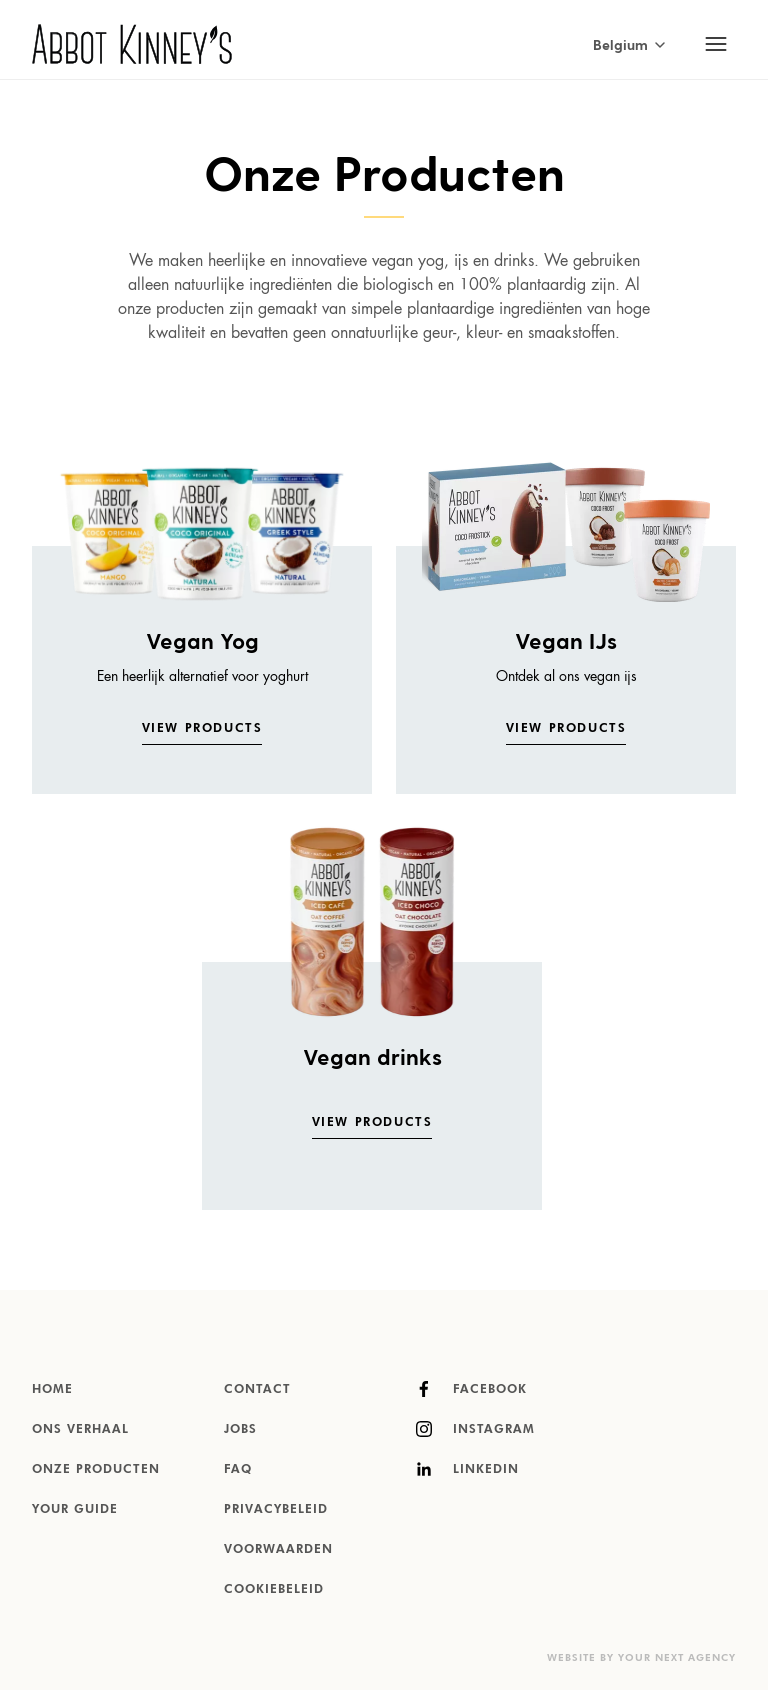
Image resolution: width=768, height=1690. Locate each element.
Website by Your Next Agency (641, 1658)
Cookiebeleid (274, 1590)
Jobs (240, 1430)
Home (52, 1390)
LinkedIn (467, 1469)
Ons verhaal (80, 1430)
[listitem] (202, 602)
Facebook (471, 1389)
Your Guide (75, 1510)
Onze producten (96, 1470)
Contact (257, 1390)
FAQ (238, 1470)
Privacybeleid (276, 1510)
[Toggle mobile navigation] (716, 44)
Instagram (475, 1429)
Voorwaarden (278, 1550)
